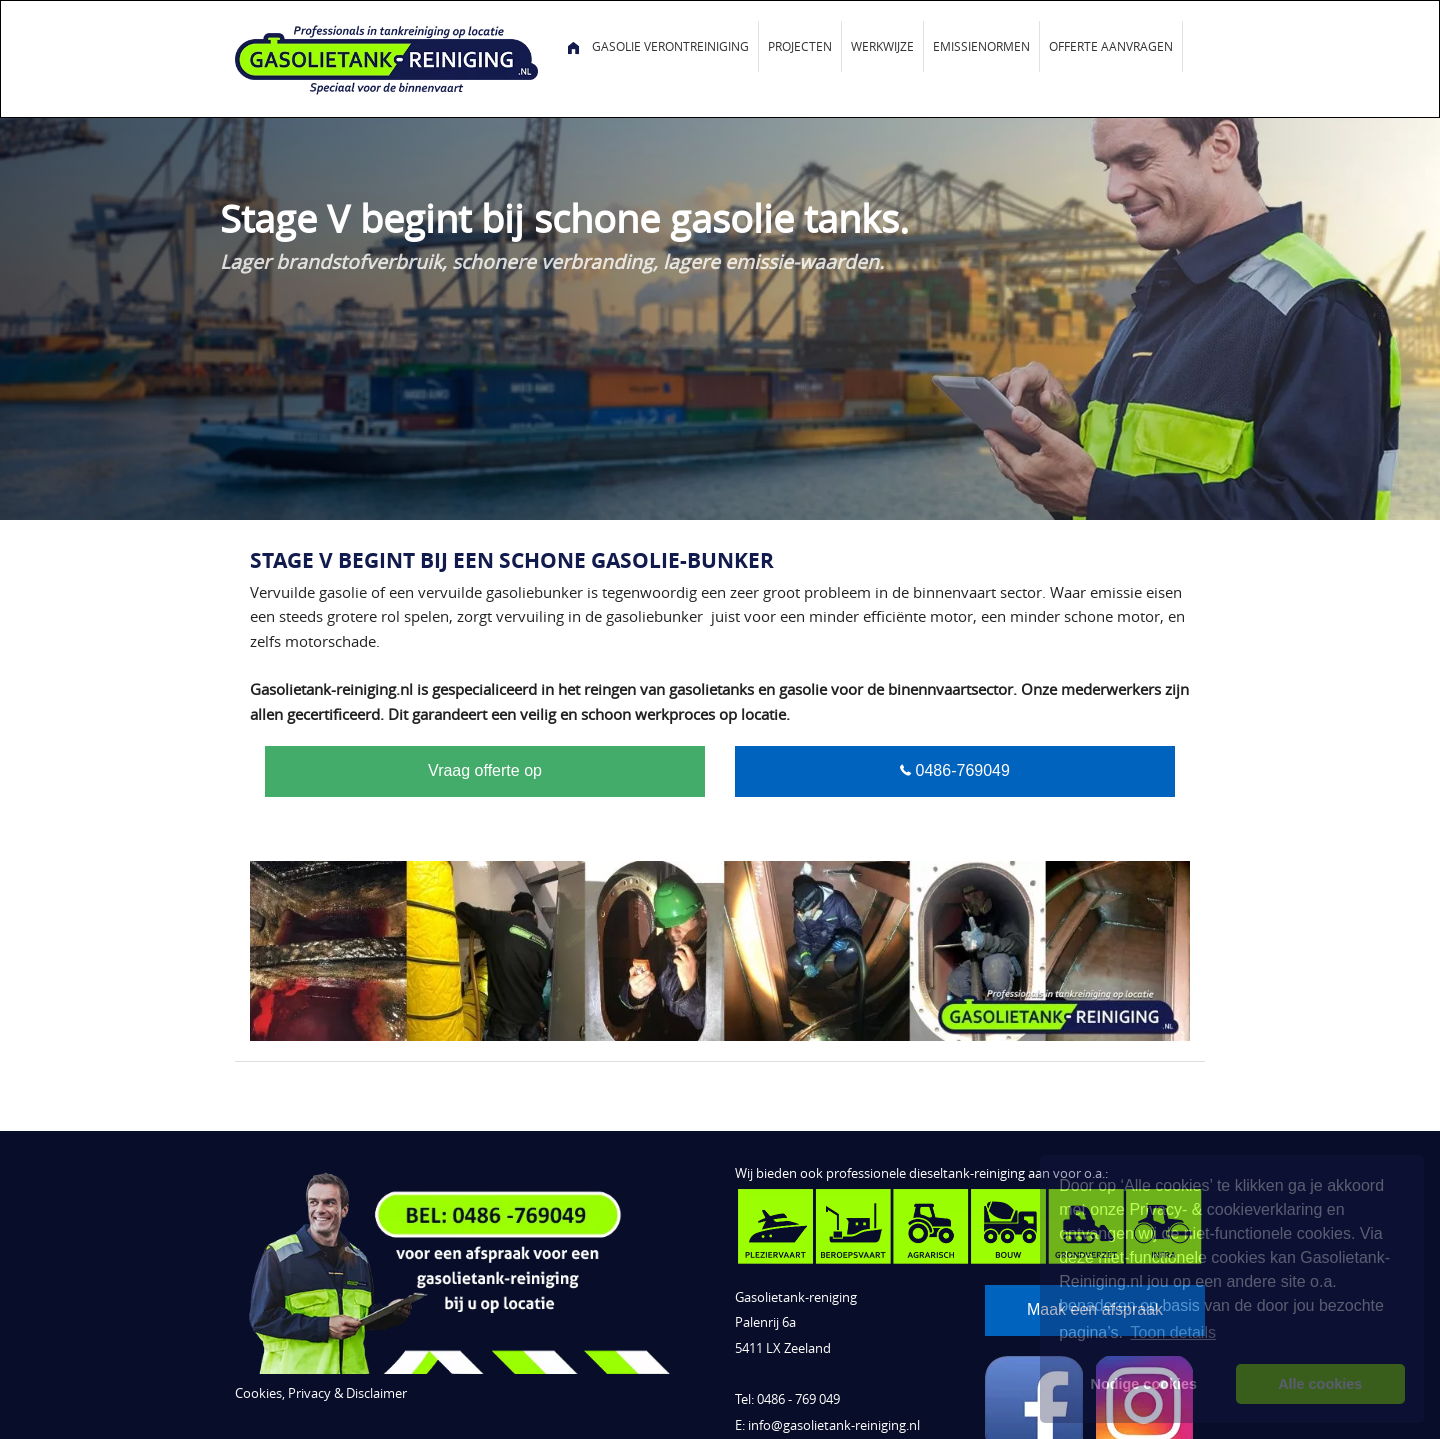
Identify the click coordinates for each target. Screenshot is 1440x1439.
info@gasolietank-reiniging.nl (834, 1425)
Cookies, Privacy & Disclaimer (321, 1393)
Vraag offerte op (485, 770)
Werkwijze (882, 46)
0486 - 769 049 (798, 1399)
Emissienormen (981, 46)
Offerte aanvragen (1111, 46)
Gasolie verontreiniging (670, 46)
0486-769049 (960, 770)
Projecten (800, 46)
